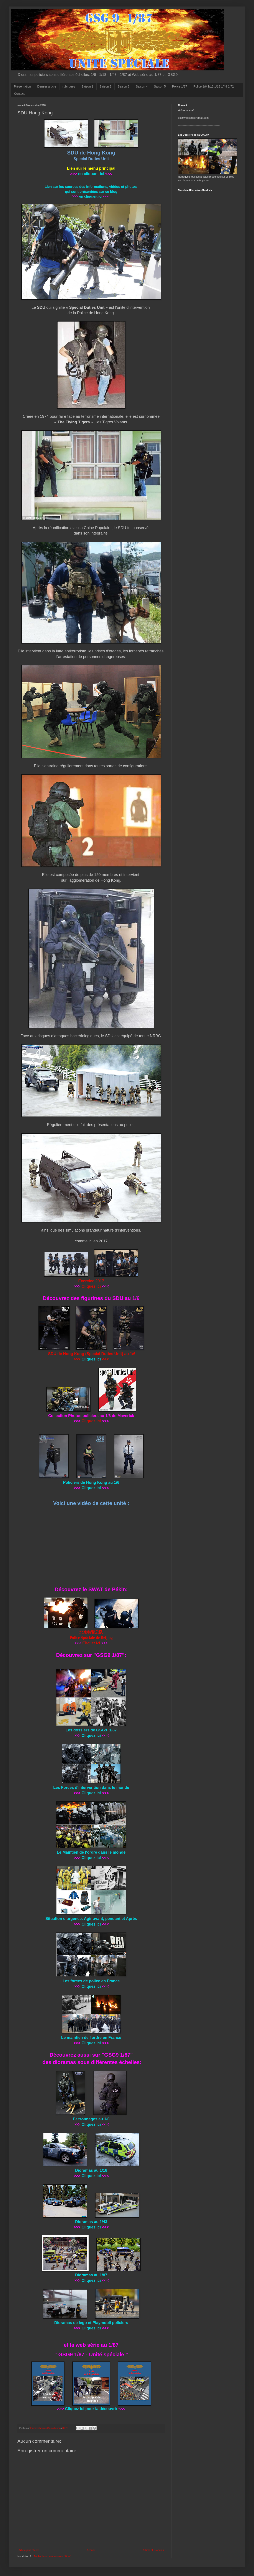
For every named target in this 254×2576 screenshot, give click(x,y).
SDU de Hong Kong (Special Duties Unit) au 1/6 (91, 1354)
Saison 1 (87, 86)
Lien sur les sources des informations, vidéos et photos (91, 187)
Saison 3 (123, 86)
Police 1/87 (179, 86)
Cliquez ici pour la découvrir (91, 2409)
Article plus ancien (153, 2550)
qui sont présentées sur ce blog (91, 191)
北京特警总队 (91, 1632)
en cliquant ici (91, 174)
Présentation (22, 86)
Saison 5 (160, 86)
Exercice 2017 (91, 1281)
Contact (19, 93)
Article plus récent (28, 2550)
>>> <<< (91, 1359)
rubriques (69, 86)
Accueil (91, 2550)
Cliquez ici (91, 1286)
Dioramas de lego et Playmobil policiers (91, 2323)
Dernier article (46, 86)
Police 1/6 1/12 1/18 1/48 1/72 (213, 86)
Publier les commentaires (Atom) (52, 2556)
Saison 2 (105, 86)
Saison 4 (142, 86)
